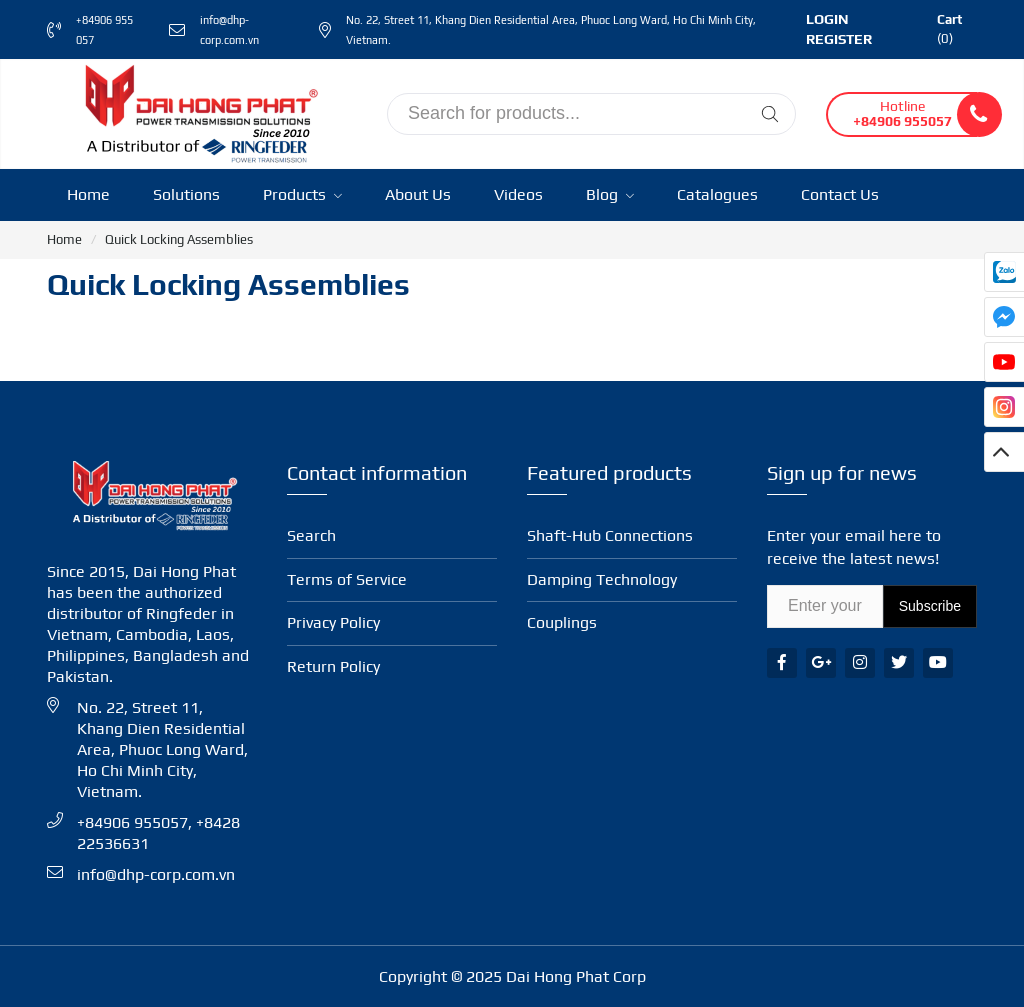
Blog (610, 194)
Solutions (186, 194)
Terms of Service (347, 579)
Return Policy (333, 666)
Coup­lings (562, 622)
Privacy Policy (333, 622)
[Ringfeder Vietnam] (197, 111)
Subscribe (930, 606)
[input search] (591, 114)
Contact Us (840, 194)
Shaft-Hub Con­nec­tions (610, 535)
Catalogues (717, 194)
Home (88, 194)
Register (839, 39)
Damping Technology (602, 579)
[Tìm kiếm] (770, 114)
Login (827, 19)
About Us (418, 194)
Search (311, 535)
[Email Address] (825, 606)
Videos (518, 194)
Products (302, 194)
